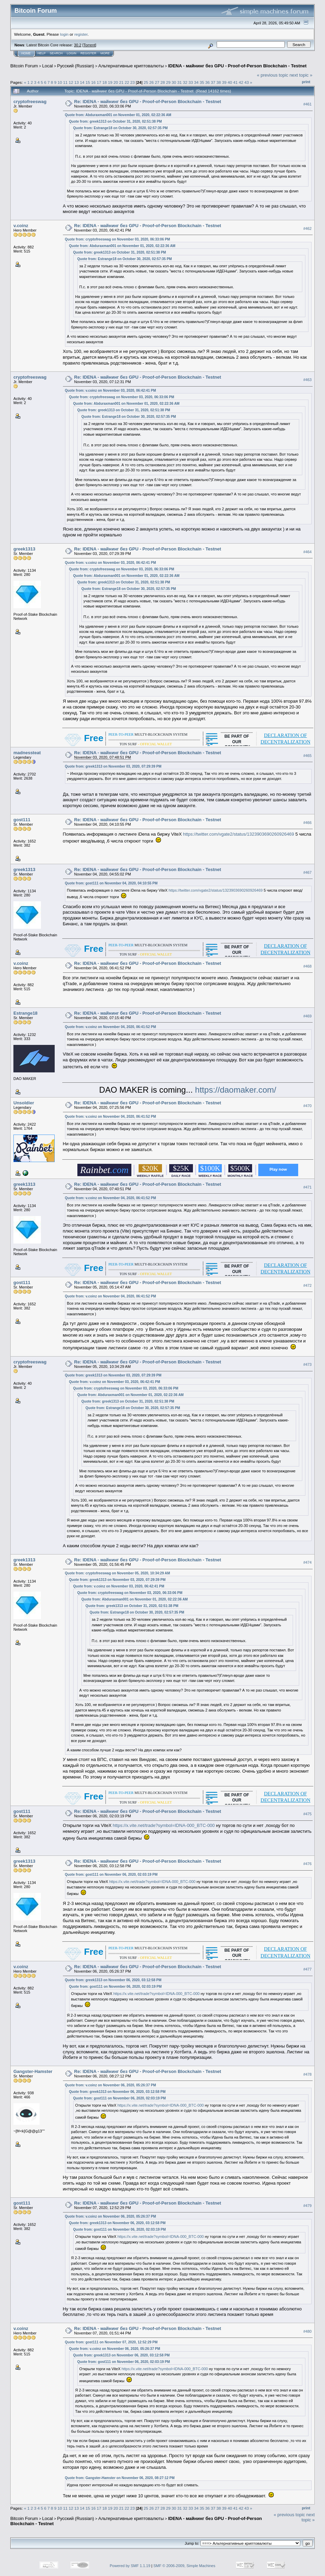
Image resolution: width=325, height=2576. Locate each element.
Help (41, 53)
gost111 (21, 819)
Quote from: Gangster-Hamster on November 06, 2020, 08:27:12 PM (120, 2478)
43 (247, 82)
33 (190, 82)
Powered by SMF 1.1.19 (130, 2566)
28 (163, 82)
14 (82, 82)
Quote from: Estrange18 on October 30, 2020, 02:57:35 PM (120, 128)
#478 (307, 2074)
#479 (307, 2206)
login (64, 34)
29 (168, 82)
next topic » (301, 75)
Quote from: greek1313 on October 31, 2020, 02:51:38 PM (115, 121)
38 (218, 82)
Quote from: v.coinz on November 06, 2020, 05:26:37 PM (110, 2085)
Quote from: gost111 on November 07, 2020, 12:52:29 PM (111, 2342)
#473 (307, 1364)
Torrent (89, 45)
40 (230, 82)
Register (88, 53)
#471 (307, 1187)
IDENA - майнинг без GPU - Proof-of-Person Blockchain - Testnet (237, 65)
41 (235, 82)
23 (132, 82)
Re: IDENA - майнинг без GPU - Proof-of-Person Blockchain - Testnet (147, 101)
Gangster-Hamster (32, 2071)
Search (56, 53)
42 (241, 82)
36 (207, 82)
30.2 (77, 45)
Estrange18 (25, 1013)
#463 (307, 380)
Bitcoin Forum (24, 65)
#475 (307, 1814)
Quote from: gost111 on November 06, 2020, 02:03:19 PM (111, 1874)
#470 (307, 1106)
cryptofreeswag (29, 101)
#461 (307, 104)
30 (174, 82)
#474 (307, 1562)
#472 (307, 1285)
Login (71, 53)
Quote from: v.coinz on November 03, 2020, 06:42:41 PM (110, 390)
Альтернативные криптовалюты (131, 65)
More (105, 53)
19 (110, 82)
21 (121, 82)
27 (157, 82)
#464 (307, 552)
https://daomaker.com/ (235, 1089)
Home (26, 53)
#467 (307, 872)
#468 (307, 966)
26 (151, 82)
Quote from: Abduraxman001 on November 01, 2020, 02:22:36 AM (118, 115)
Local (47, 65)
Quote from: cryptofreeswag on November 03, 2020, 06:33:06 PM (117, 239)
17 (99, 82)
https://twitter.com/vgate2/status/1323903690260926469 (238, 834)
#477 (307, 1969)
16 (93, 82)
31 (179, 82)
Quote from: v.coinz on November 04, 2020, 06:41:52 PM (110, 1027)
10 (59, 82)
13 (76, 82)
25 (146, 82)
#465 (307, 756)
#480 (307, 2331)
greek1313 (24, 548)
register (80, 34)
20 (115, 82)
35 (201, 82)
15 (88, 82)
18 (104, 82)
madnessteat (27, 752)
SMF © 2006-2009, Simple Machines (184, 2566)
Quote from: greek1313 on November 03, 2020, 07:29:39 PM (113, 766)
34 (196, 82)
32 (185, 82)
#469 (307, 1016)
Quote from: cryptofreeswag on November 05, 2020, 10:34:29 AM (117, 1573)
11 (65, 82)
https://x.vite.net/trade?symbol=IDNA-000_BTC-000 (164, 1825)
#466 (307, 823)
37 (213, 82)
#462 (307, 228)
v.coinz (20, 225)
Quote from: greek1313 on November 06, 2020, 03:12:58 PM (113, 1980)
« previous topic (272, 75)
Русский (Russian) (75, 65)
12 (71, 82)
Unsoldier (23, 1102)
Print (306, 82)
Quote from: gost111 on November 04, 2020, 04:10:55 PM (111, 883)
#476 (307, 1864)
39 (224, 82)
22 (126, 82)
